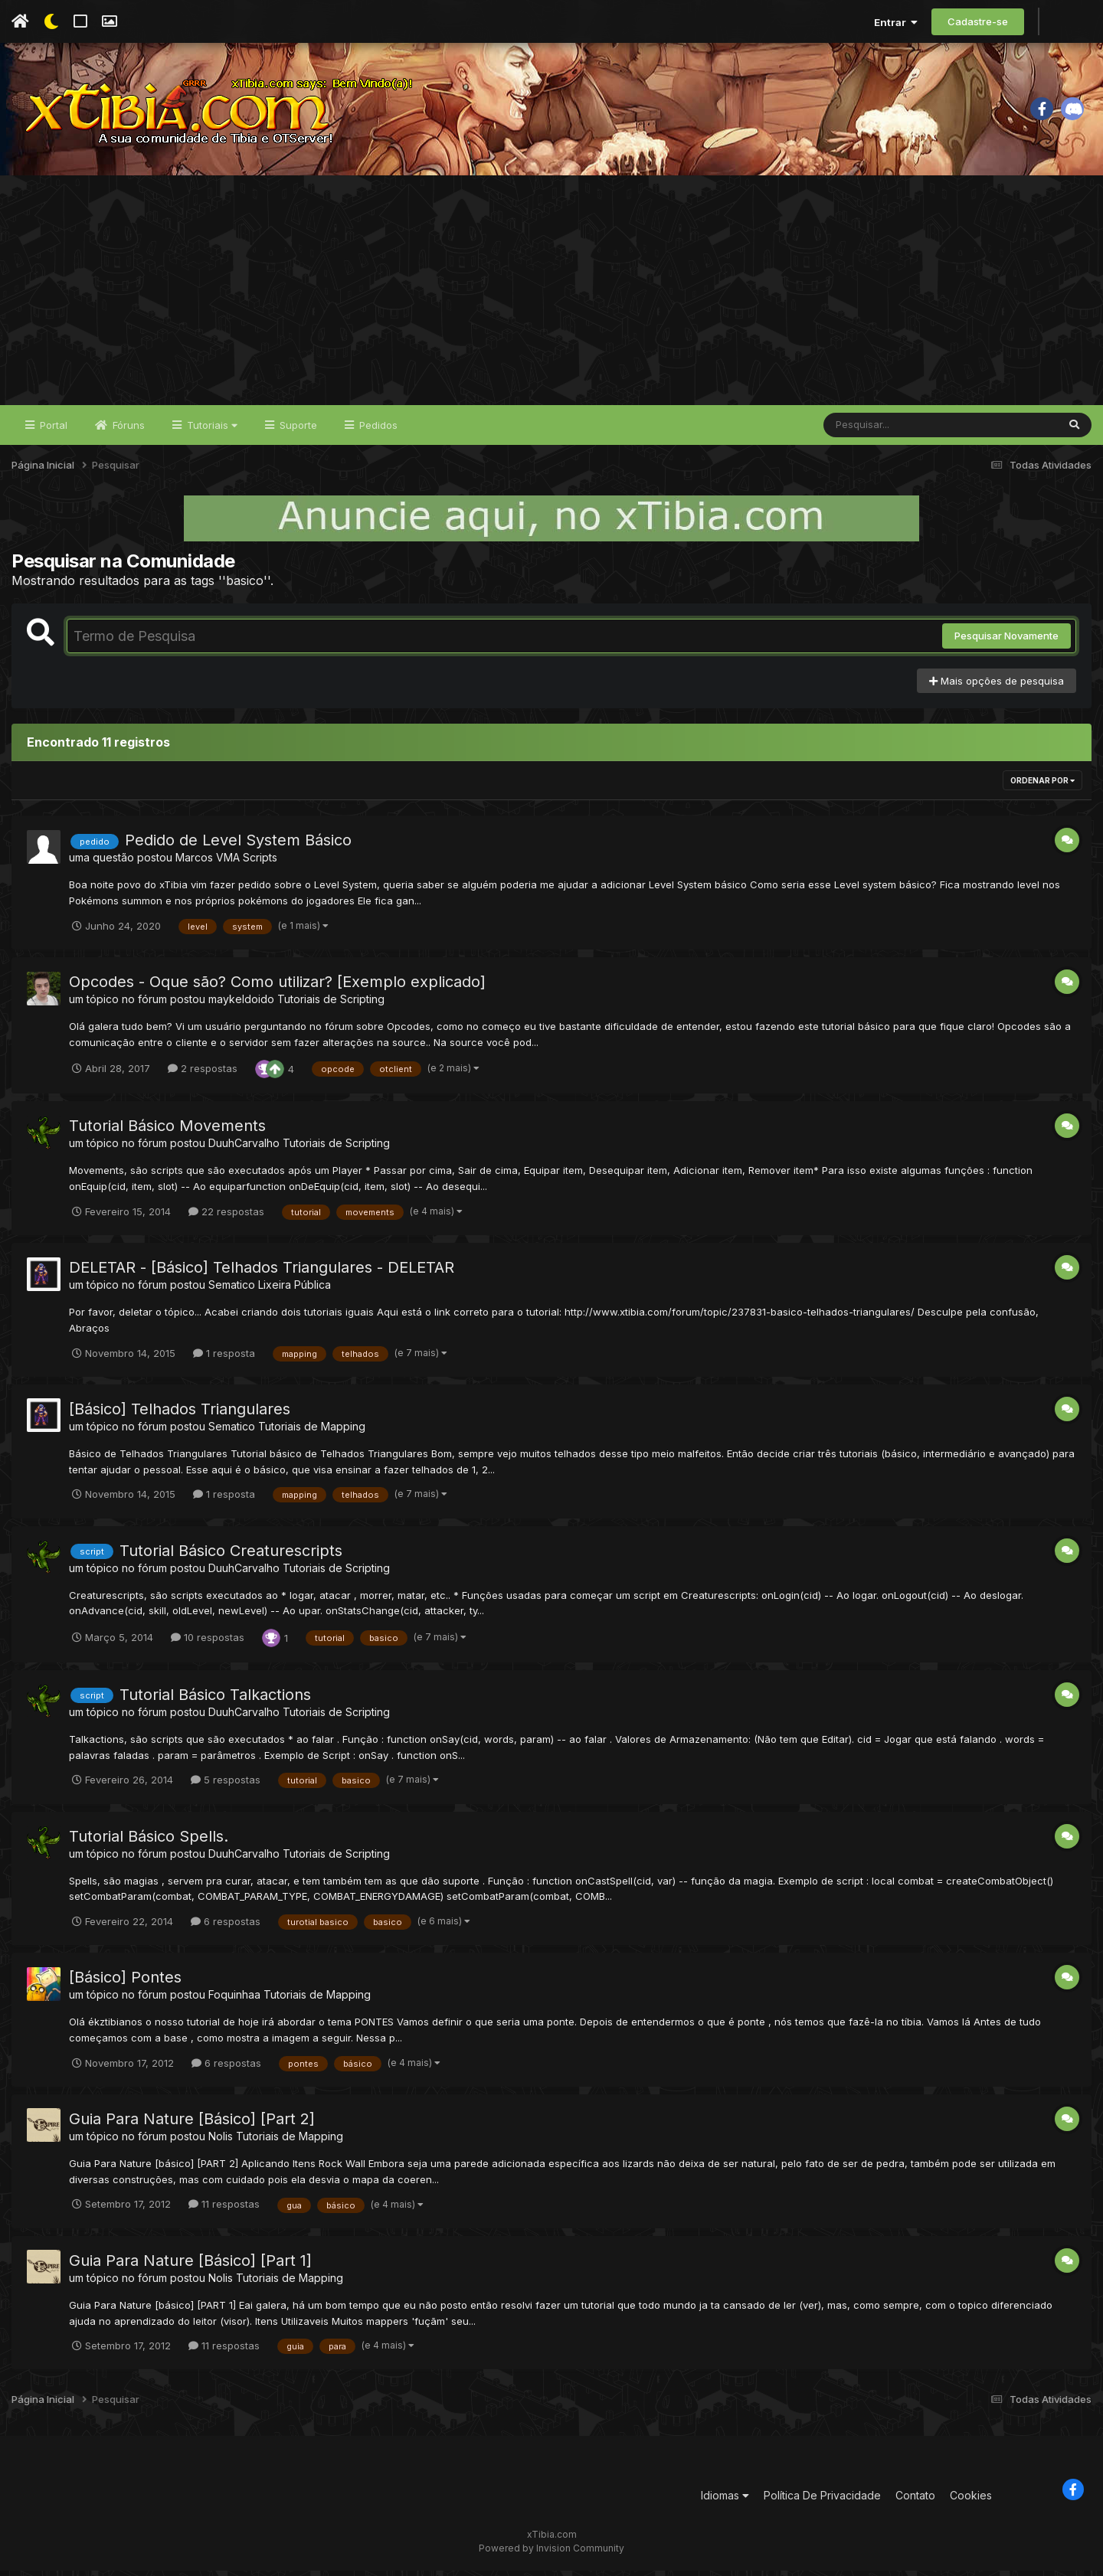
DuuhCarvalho (244, 1148)
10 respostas (207, 1642)
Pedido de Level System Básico (238, 846)
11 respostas (224, 2210)
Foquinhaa (234, 1999)
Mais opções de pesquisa (996, 686)
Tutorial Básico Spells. (148, 1841)
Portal (52, 430)
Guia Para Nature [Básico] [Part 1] (190, 2266)
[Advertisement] (551, 295)
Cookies (971, 2500)
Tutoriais (210, 430)
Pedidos (377, 430)
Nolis (220, 2141)
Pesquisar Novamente (1006, 642)
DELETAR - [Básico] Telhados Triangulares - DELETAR (261, 1272)
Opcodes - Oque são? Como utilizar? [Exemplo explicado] (277, 987)
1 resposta (224, 1358)
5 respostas (225, 1785)
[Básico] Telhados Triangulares (179, 1414)
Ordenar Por (1042, 786)
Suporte (297, 430)
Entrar (896, 22)
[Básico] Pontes (125, 1982)
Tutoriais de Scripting (331, 1004)
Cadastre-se (978, 21)
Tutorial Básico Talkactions (215, 1700)
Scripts (260, 863)
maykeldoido (241, 1004)
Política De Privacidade (822, 2500)
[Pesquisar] (882, 430)
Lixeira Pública (294, 1289)
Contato (915, 2500)
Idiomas (725, 2500)
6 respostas (225, 1927)
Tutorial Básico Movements (167, 1131)
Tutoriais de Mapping (311, 1431)
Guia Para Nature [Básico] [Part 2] (192, 2124)
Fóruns (127, 430)
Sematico (231, 1289)
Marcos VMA (207, 863)
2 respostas (202, 1073)
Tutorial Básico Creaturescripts (230, 1556)
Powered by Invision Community (551, 2553)
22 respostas (226, 1217)
